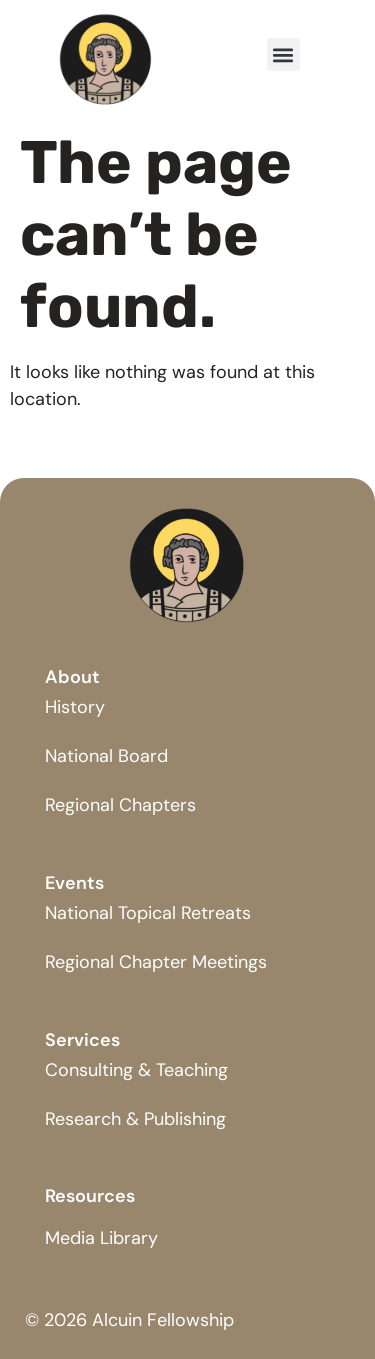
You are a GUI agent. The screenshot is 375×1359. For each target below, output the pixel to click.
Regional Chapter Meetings (156, 962)
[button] (283, 54)
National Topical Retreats (148, 913)
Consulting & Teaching (136, 1070)
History (75, 707)
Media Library (101, 1238)
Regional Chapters (120, 805)
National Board (106, 756)
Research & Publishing (135, 1119)
